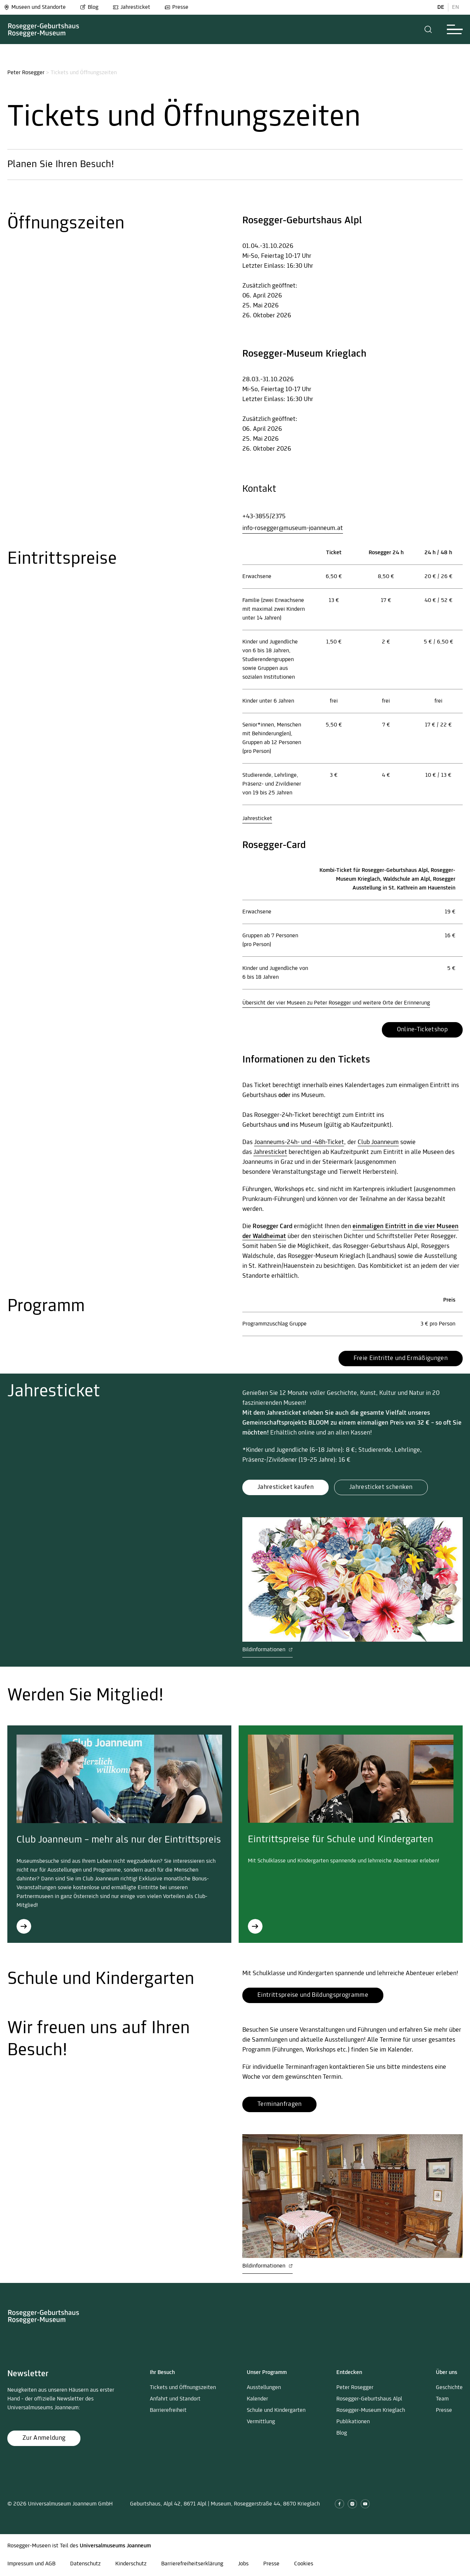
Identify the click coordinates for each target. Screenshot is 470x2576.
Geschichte (449, 2388)
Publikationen (353, 2422)
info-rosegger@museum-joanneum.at (292, 528)
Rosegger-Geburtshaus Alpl (369, 2399)
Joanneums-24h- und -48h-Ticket (299, 1142)
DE (440, 7)
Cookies (303, 2564)
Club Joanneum (378, 1142)
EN (455, 7)
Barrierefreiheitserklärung (192, 2564)
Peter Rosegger (25, 73)
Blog (89, 7)
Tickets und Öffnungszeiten (183, 2388)
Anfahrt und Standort (175, 2399)
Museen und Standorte (35, 7)
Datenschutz (85, 2564)
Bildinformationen (267, 1650)
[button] (428, 29)
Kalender (257, 2399)
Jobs (243, 2564)
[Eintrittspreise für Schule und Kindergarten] (255, 1926)
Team (442, 2399)
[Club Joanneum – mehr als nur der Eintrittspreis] (24, 1926)
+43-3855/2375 (264, 516)
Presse (176, 7)
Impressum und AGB (31, 2564)
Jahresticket (131, 7)
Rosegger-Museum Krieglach (370, 2410)
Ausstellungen (264, 2388)
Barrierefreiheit (168, 2410)
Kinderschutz (131, 2564)
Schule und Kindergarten (276, 2410)
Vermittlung (261, 2422)
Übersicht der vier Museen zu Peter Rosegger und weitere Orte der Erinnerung (336, 1003)
